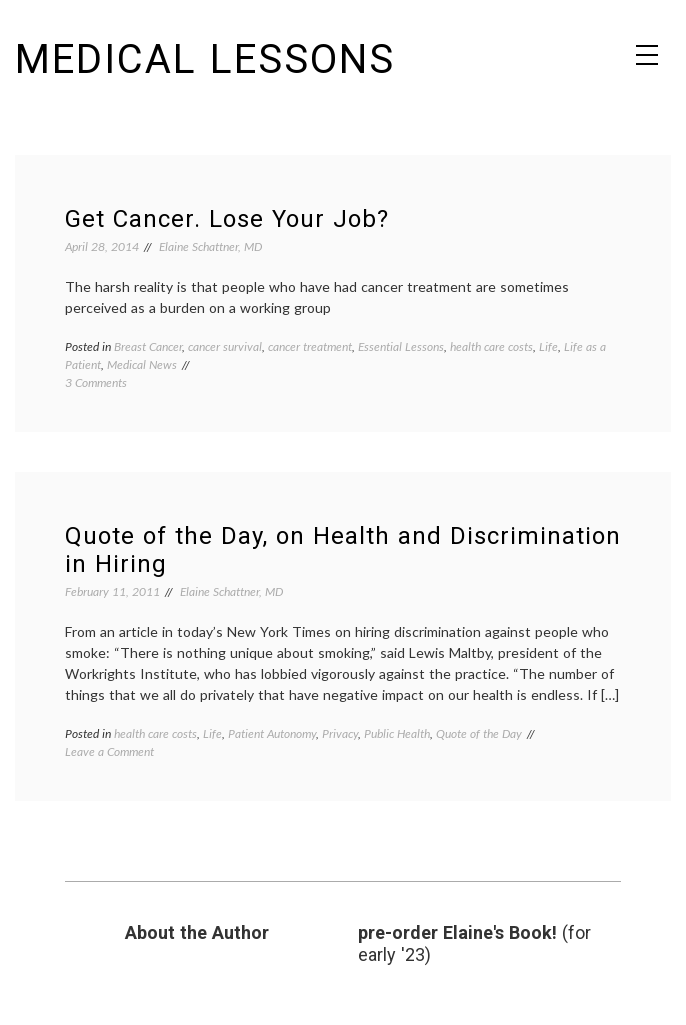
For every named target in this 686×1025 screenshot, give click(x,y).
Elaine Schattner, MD (210, 246)
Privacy (340, 733)
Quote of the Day (479, 733)
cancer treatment (310, 346)
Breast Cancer (148, 346)
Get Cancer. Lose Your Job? (227, 219)
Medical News (142, 364)
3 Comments (96, 382)
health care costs (491, 346)
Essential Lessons (401, 346)
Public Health (397, 733)
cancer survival (225, 346)
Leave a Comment (109, 751)
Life (548, 346)
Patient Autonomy (272, 733)
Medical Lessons (205, 59)
